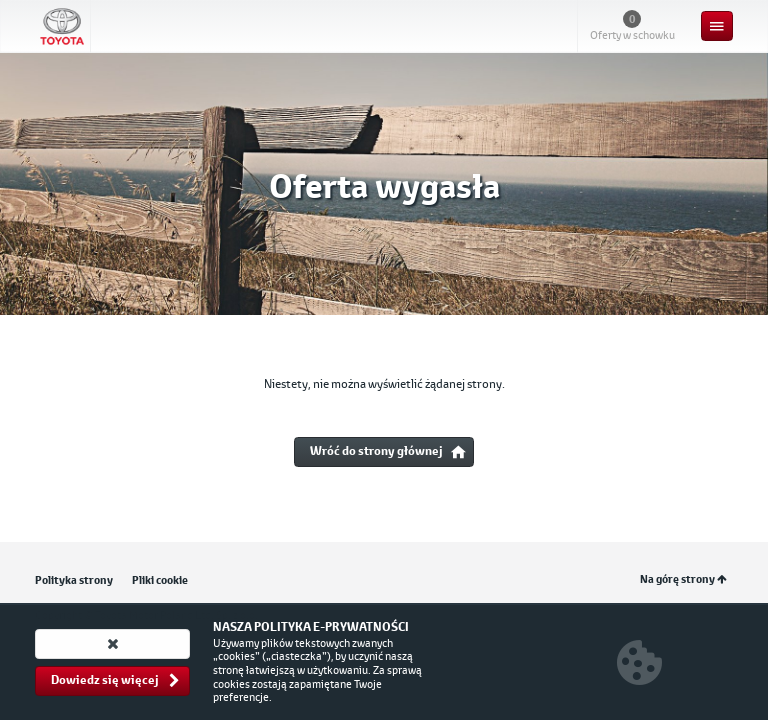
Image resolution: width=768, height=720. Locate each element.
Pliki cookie (160, 580)
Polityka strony (74, 580)
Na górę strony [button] (683, 579)
